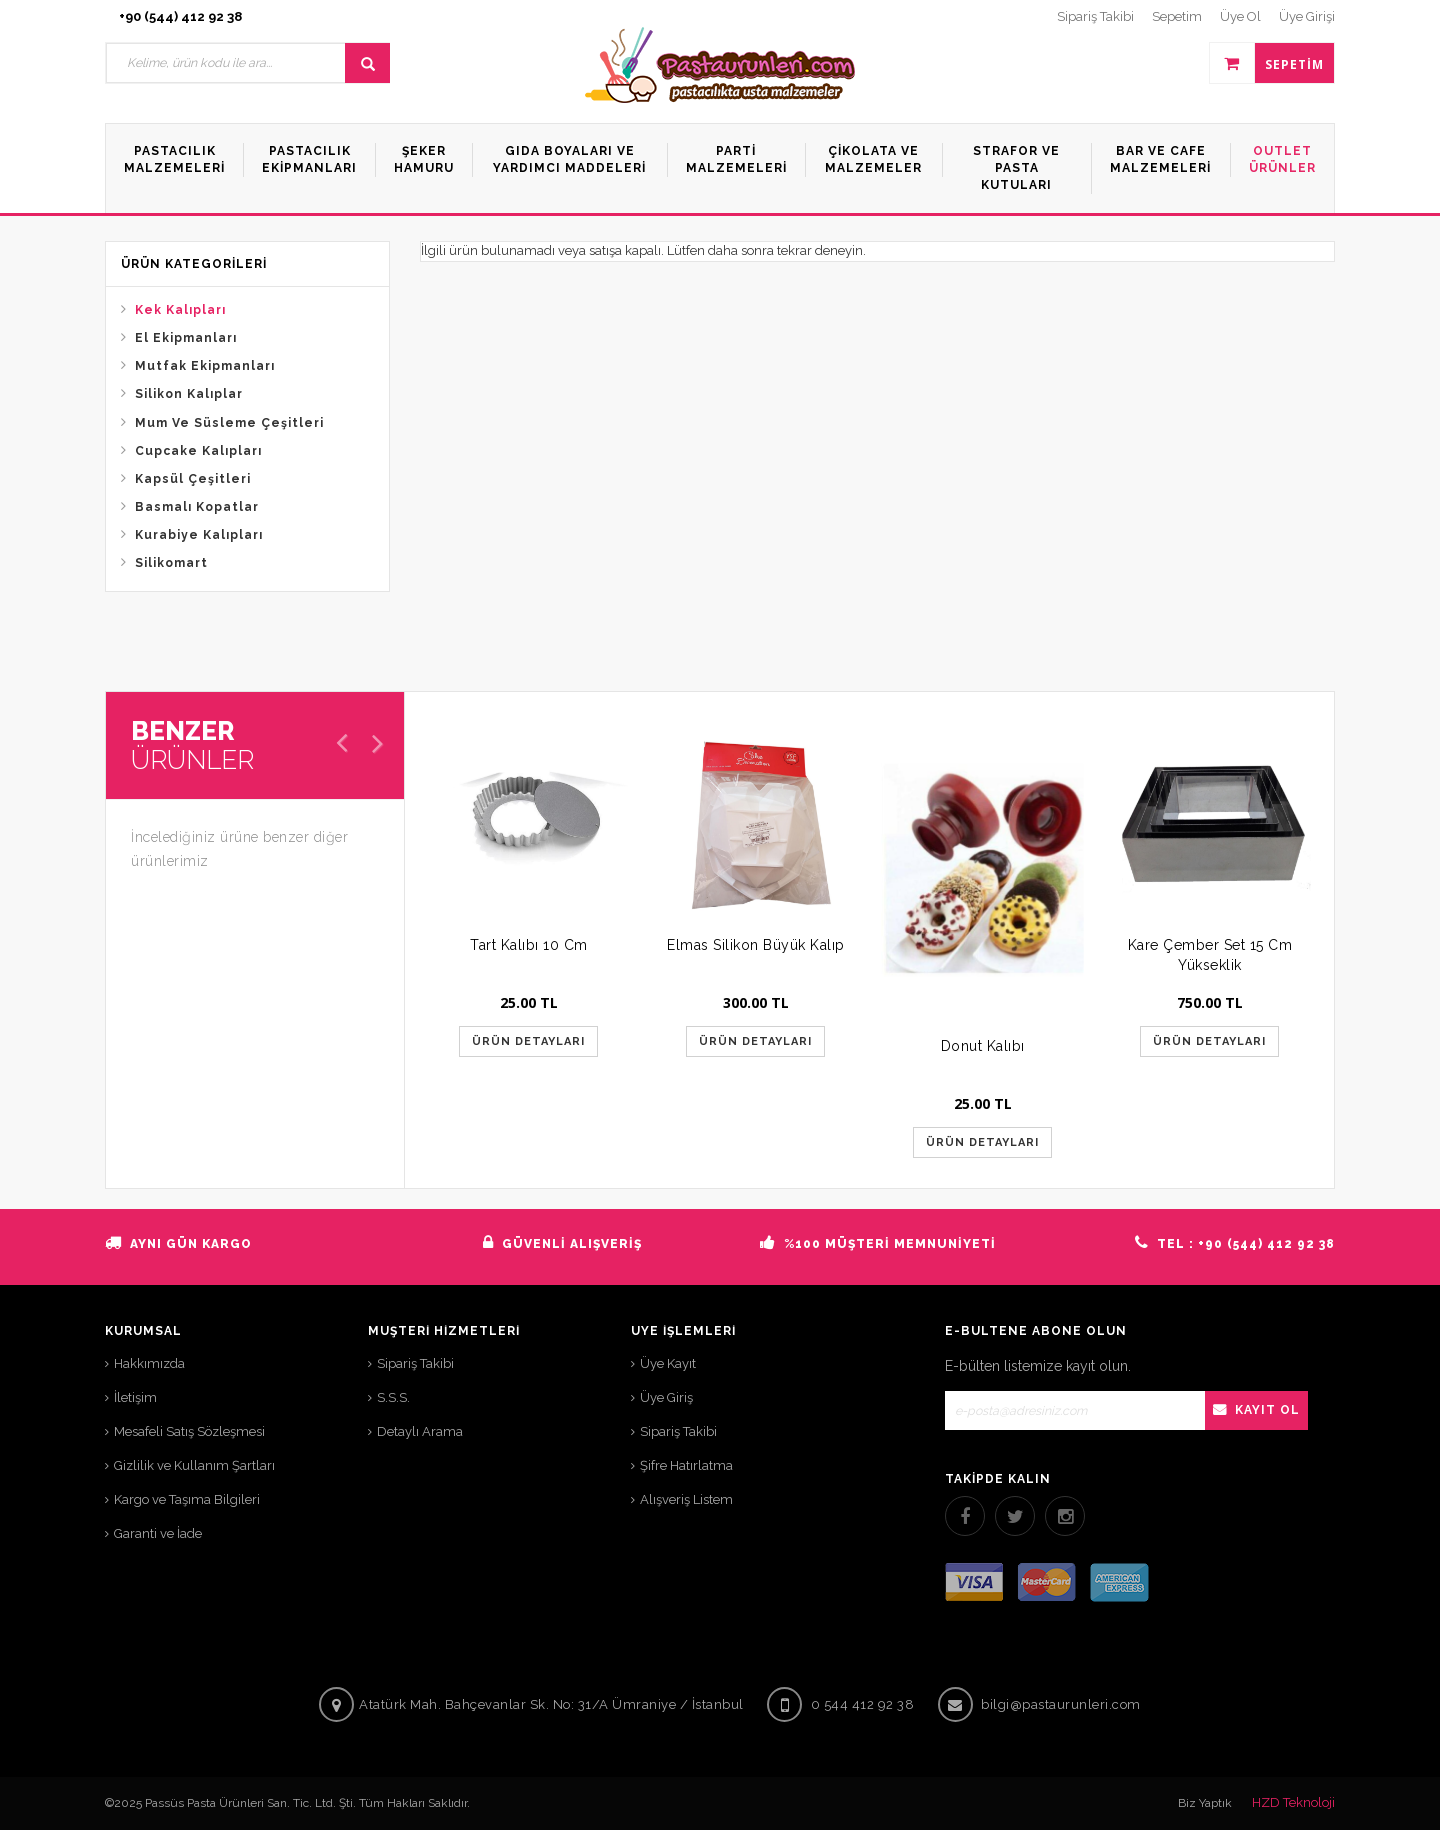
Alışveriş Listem (686, 1499)
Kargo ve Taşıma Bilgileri (187, 1499)
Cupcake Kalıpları (198, 451)
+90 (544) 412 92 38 (180, 16)
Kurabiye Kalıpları (199, 535)
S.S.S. (393, 1397)
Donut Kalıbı (983, 1046)
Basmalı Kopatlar (197, 507)
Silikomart (171, 563)
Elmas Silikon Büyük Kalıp (756, 945)
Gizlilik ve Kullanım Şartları (194, 1465)
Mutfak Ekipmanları (205, 366)
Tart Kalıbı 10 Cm (529, 945)
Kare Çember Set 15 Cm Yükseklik (1210, 955)
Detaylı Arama (420, 1431)
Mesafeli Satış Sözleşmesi (189, 1431)
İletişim (135, 1397)
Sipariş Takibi (415, 1363)
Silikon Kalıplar (189, 394)
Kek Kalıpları (180, 310)
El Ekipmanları (186, 338)
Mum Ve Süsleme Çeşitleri (229, 423)
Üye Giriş (666, 1397)
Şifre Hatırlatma (686, 1465)
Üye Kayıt (668, 1363)
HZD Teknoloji (1293, 1802)
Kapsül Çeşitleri (193, 479)
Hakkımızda (149, 1363)
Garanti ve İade (158, 1533)
